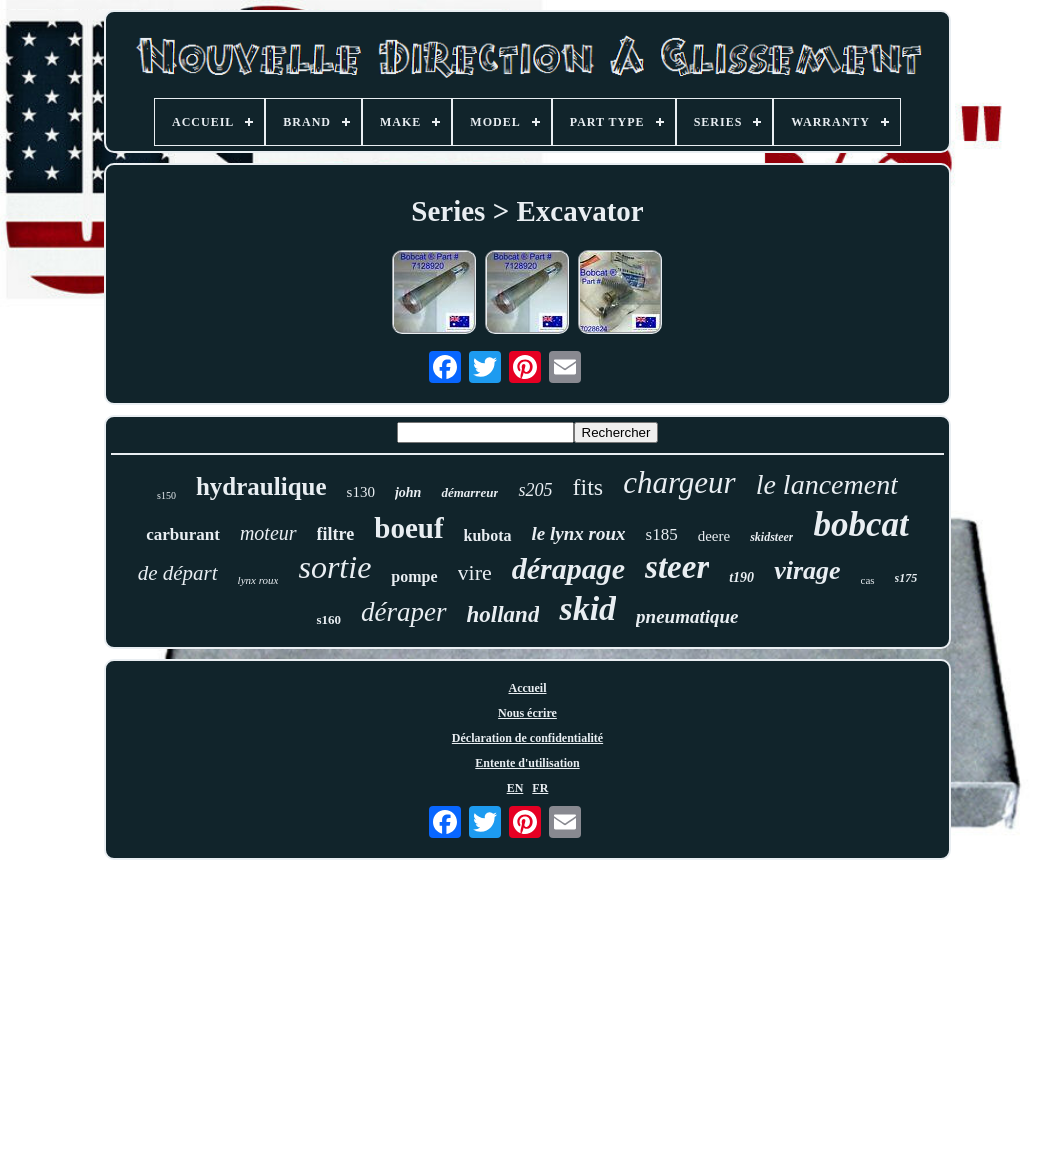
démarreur (469, 492)
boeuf (408, 528)
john (408, 492)
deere (714, 536)
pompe (414, 576)
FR (540, 788)
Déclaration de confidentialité (527, 738)
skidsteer (771, 537)
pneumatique (687, 616)
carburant (183, 534)
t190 (741, 577)
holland (503, 614)
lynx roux (258, 580)
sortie (334, 567)
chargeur (679, 482)
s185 (662, 534)
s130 (361, 492)
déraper (403, 612)
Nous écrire (527, 713)
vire (475, 572)
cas (868, 580)
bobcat (860, 524)
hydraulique (261, 486)
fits (587, 487)
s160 (328, 619)
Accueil (527, 688)
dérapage (568, 568)
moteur (268, 533)
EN (515, 788)
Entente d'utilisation (527, 763)
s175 (906, 578)
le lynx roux (579, 533)
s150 (166, 495)
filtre (336, 534)
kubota (488, 535)
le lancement (827, 484)
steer (677, 567)
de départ (178, 573)
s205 (535, 490)
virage (807, 570)
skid (587, 608)
